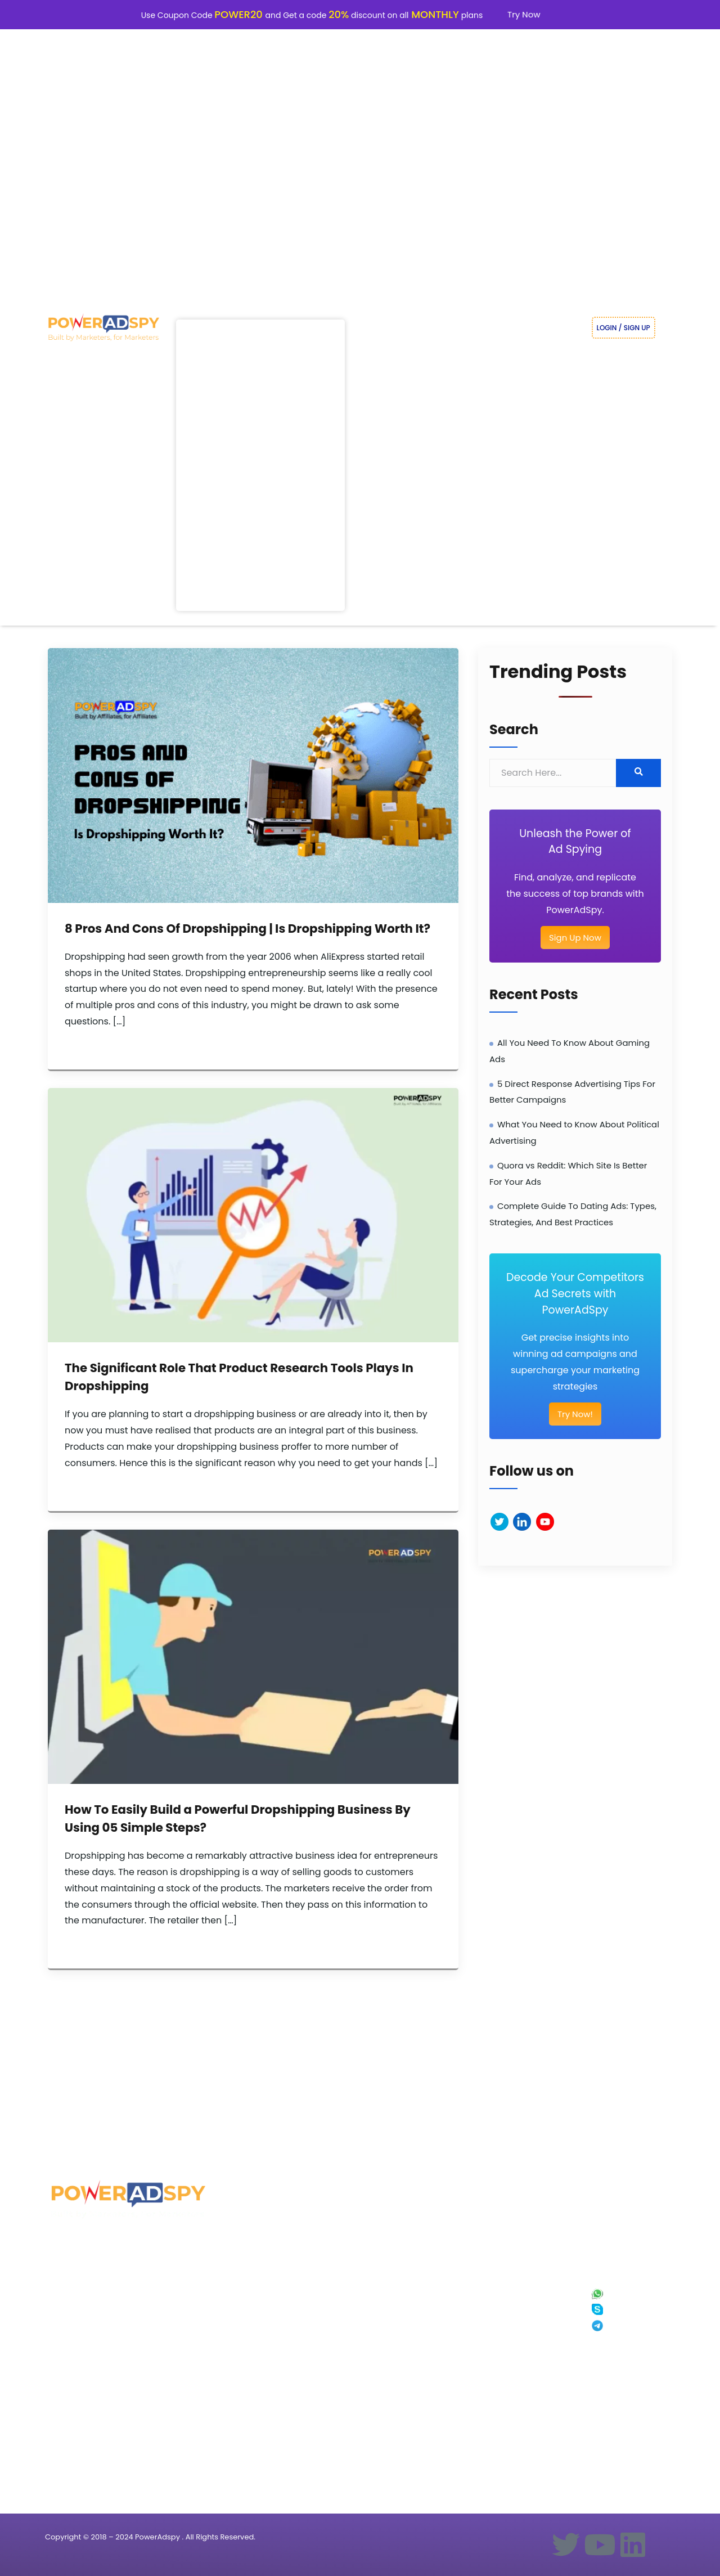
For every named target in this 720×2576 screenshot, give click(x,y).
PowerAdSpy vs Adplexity (445, 2372)
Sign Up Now (575, 937)
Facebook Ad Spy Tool (81, 2275)
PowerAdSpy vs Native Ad (446, 2453)
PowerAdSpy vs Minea (441, 2339)
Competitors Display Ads (175, 2404)
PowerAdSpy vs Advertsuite (449, 2437)
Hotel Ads (154, 2372)
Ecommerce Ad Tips (258, 2307)
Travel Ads (155, 2323)
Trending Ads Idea (256, 2291)
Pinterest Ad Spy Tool (80, 2404)
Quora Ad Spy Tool (76, 2388)
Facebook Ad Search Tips (266, 2420)
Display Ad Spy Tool (78, 2356)
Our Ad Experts (521, 2307)
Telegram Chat (626, 2326)
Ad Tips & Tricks (252, 2356)
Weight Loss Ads (163, 2275)
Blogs (328, 2291)
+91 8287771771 (625, 2294)
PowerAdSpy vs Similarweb (448, 2388)
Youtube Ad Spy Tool (79, 2323)
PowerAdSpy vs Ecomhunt (447, 2307)
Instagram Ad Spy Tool (82, 2291)
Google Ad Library (345, 2339)
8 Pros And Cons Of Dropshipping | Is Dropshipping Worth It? (247, 928)
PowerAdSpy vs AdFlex (441, 2275)
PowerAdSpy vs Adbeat (443, 2469)
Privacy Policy (520, 2323)
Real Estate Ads (162, 2291)
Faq (506, 2275)
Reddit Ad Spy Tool (76, 2372)
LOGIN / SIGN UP (623, 327)
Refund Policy (519, 2356)
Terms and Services (528, 2339)
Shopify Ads (157, 2356)
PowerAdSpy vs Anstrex (443, 2291)
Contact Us (516, 2388)
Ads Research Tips (256, 2275)
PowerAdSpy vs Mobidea (445, 2485)
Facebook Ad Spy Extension (539, 2372)
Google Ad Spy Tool (78, 2307)
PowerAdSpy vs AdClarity (445, 2404)
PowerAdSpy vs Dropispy (445, 2420)
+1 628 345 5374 (625, 2277)
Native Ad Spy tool (76, 2339)
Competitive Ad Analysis (265, 2372)
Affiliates (333, 2307)
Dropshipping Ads (166, 2388)
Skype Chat (621, 2310)
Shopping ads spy (256, 2323)
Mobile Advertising (256, 2339)
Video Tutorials (251, 2404)
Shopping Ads (160, 2307)
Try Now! (575, 1414)
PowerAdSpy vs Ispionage (447, 2356)
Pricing (330, 2275)
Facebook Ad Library (349, 2323)
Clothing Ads (159, 2339)
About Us (513, 2291)
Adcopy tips (247, 2388)
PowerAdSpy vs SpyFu (441, 2323)
